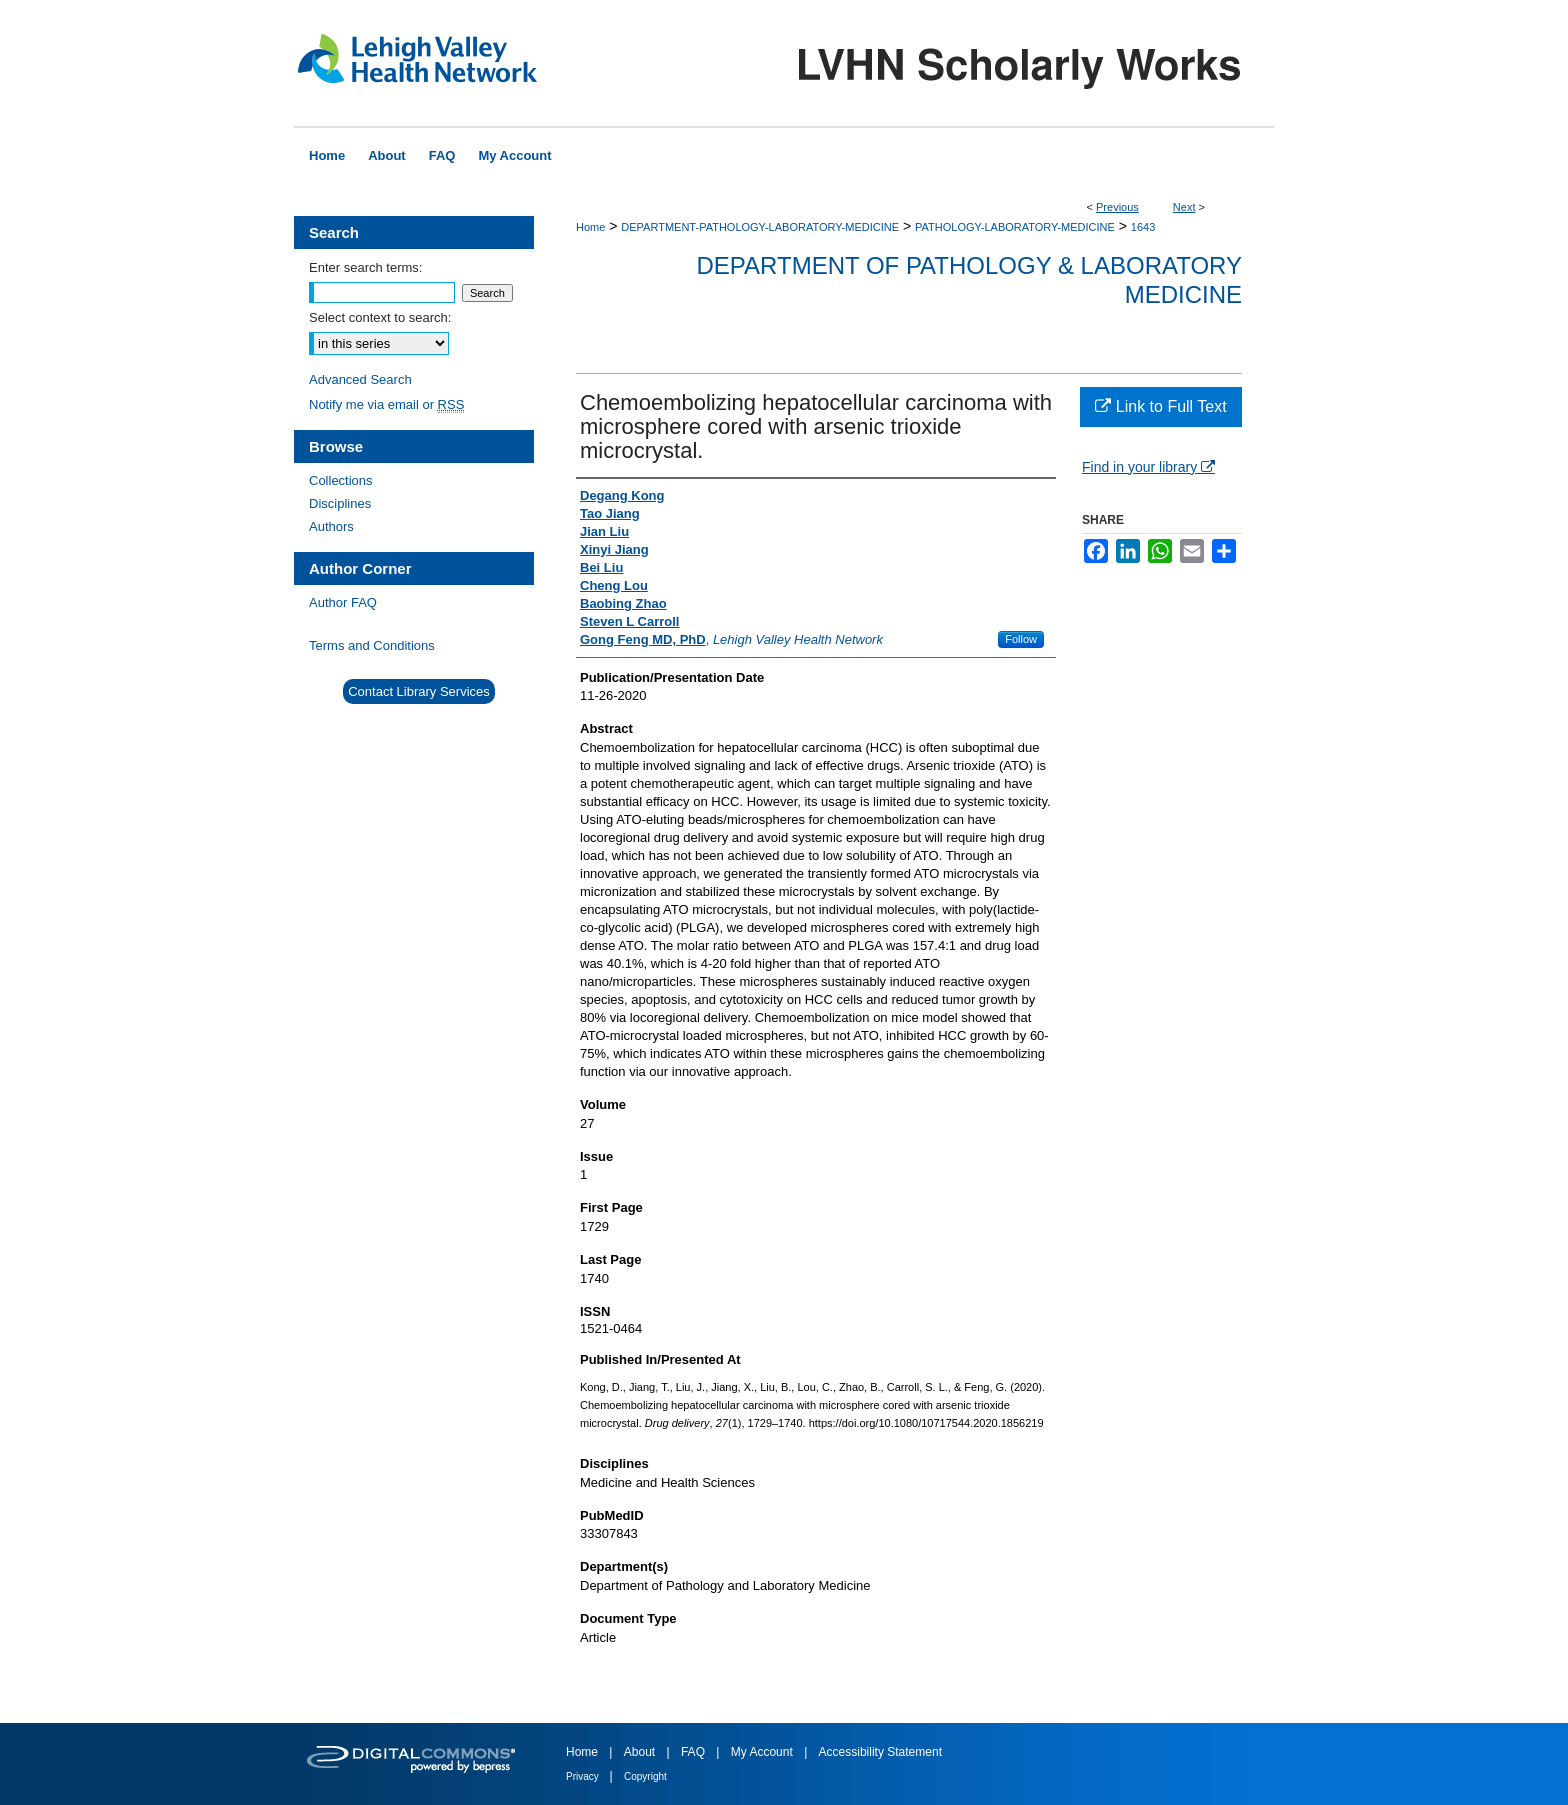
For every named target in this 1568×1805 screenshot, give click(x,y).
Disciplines (340, 503)
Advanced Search (360, 379)
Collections (341, 480)
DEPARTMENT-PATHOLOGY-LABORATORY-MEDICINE (760, 227)
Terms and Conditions (372, 645)
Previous (1117, 207)
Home (590, 227)
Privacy (584, 1776)
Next (1184, 207)
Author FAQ (343, 602)
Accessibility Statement (880, 1752)
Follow (1021, 639)
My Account (763, 1752)
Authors (331, 526)
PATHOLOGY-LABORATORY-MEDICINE (1015, 227)
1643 (1143, 227)
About (641, 1752)
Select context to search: (380, 317)
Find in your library (1148, 467)
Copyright (645, 1776)
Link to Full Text (1160, 406)
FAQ (694, 1752)
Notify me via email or (386, 404)
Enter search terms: (365, 267)
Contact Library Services (419, 691)
